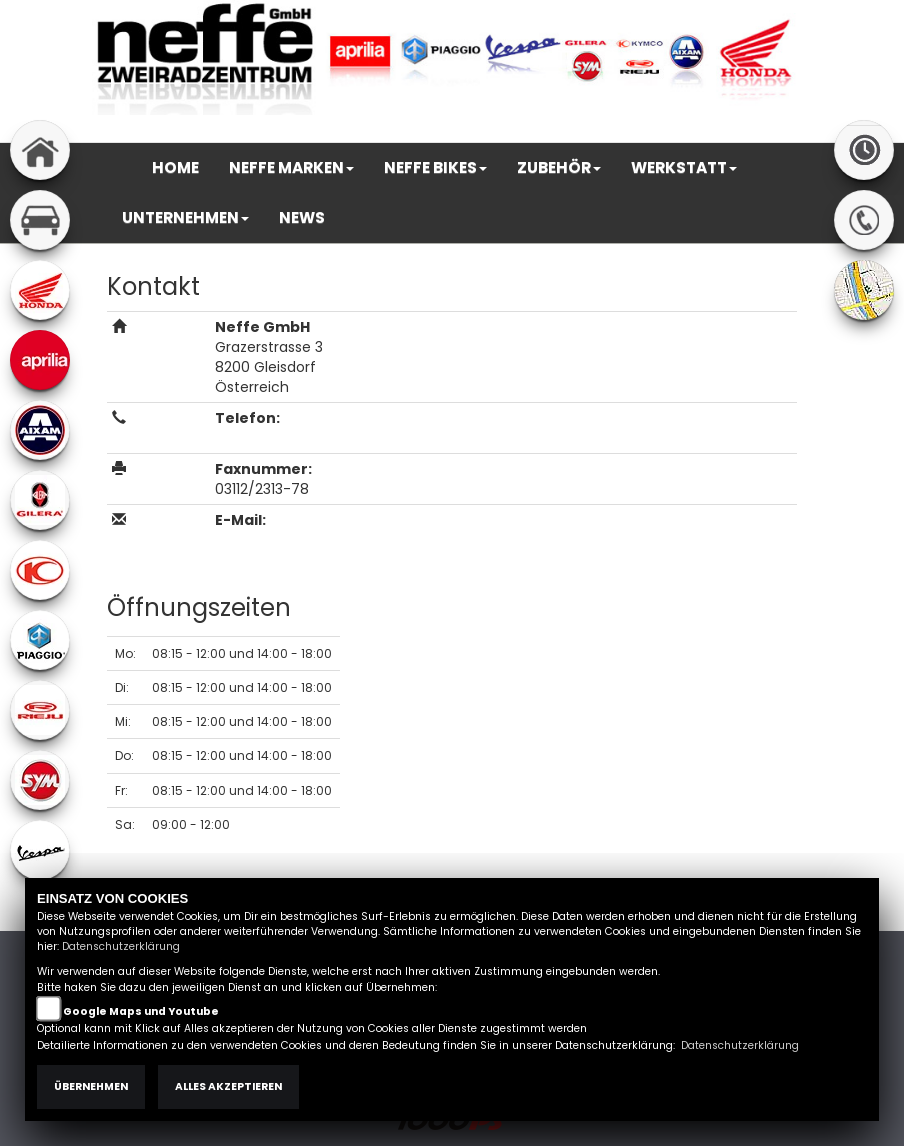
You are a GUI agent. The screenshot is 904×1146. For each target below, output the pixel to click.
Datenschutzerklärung (121, 946)
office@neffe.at (278, 540)
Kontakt (713, 132)
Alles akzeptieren (228, 1086)
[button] (291, 168)
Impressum (588, 132)
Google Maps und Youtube (141, 1011)
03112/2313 (253, 438)
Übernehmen (91, 1086)
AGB (657, 132)
